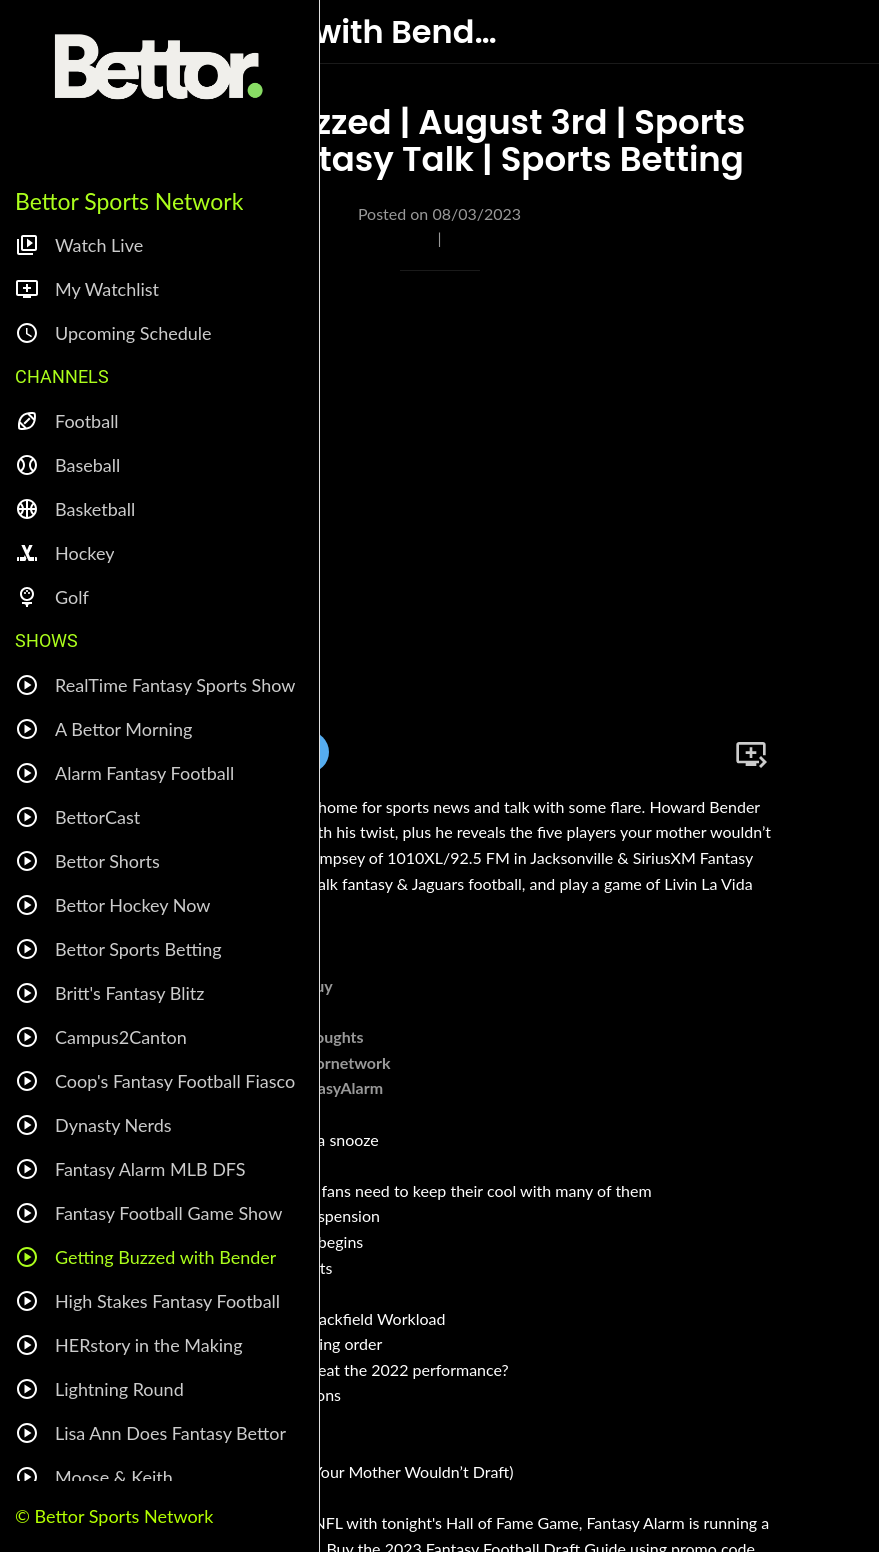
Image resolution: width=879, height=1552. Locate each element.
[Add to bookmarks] (751, 754)
